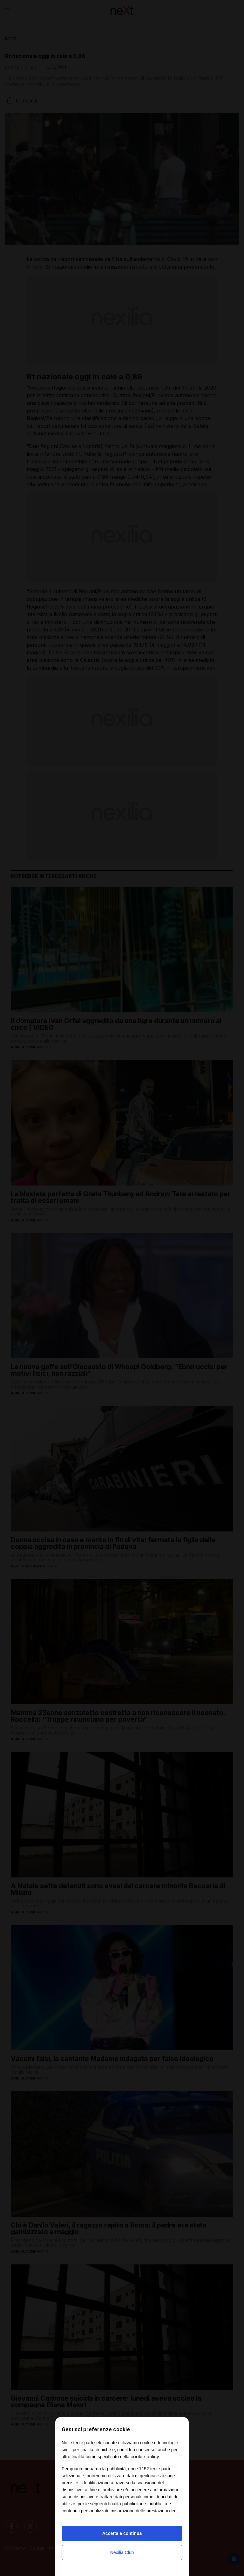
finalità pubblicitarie (127, 2503)
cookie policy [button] (145, 2456)
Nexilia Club (122, 2552)
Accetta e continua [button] (122, 2533)
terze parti (160, 2468)
